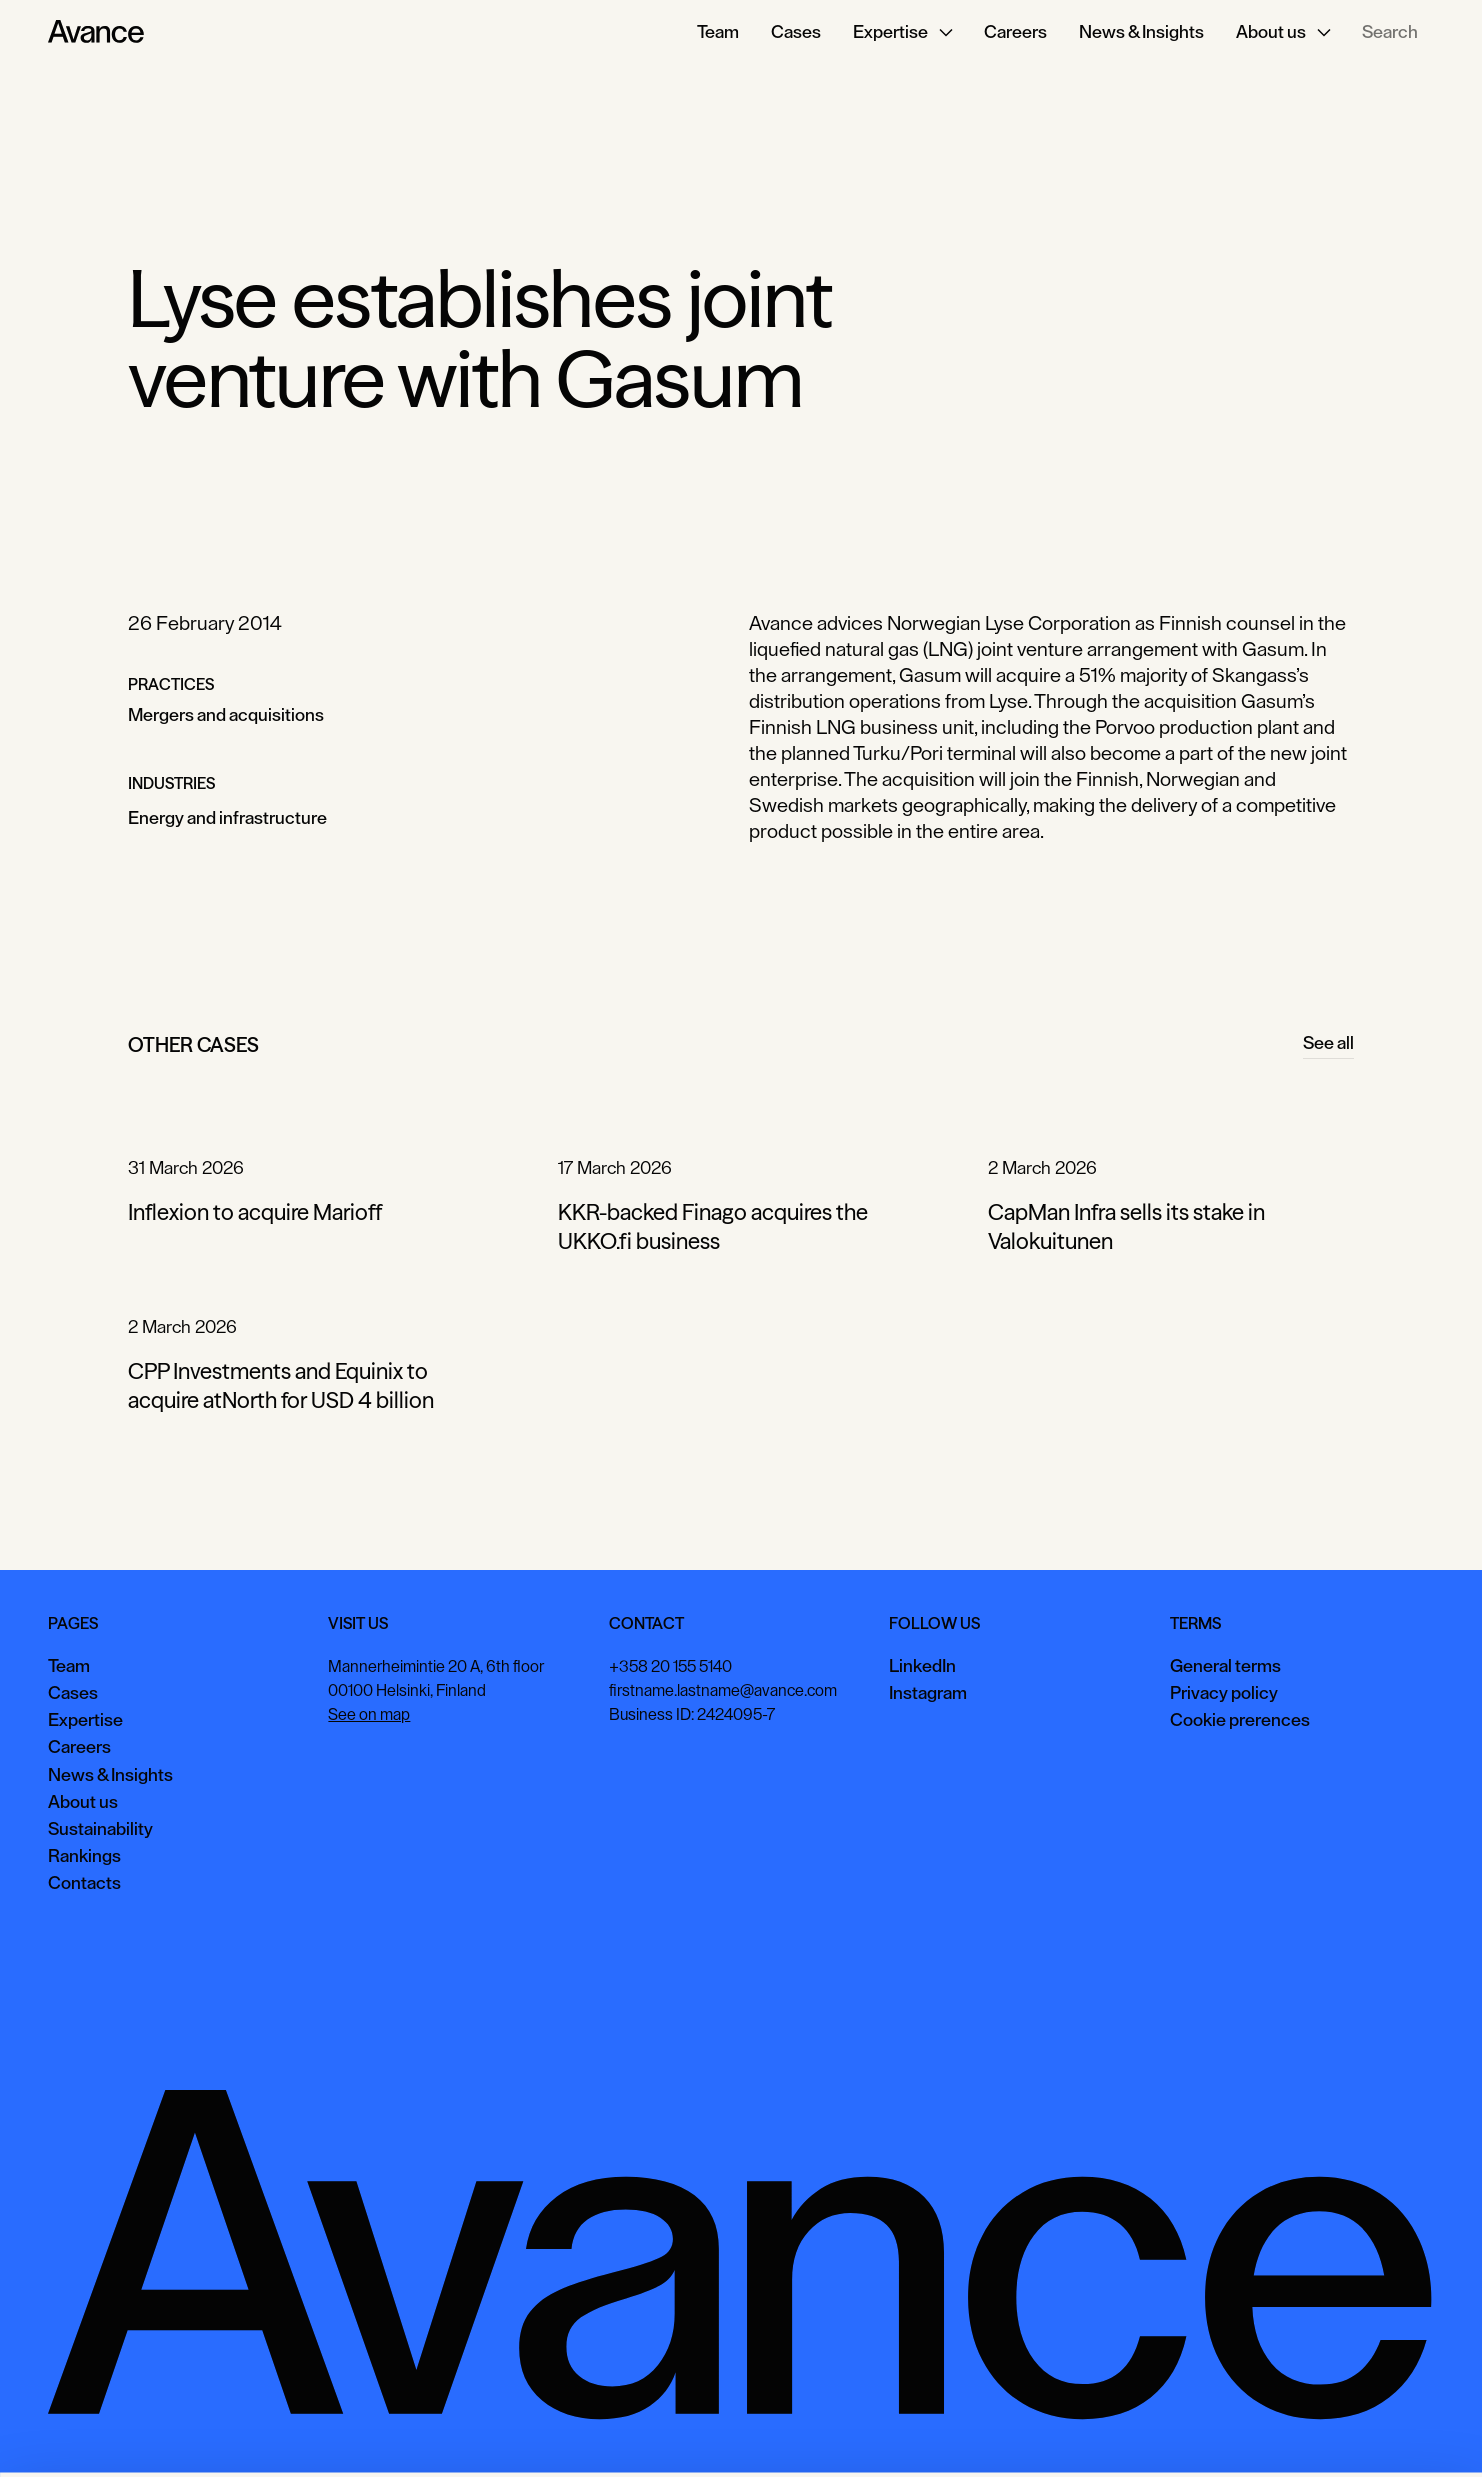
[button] (902, 32)
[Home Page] (96, 32)
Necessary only (1396, 2431)
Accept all (1127, 2431)
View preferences (1253, 2431)
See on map (369, 1714)
